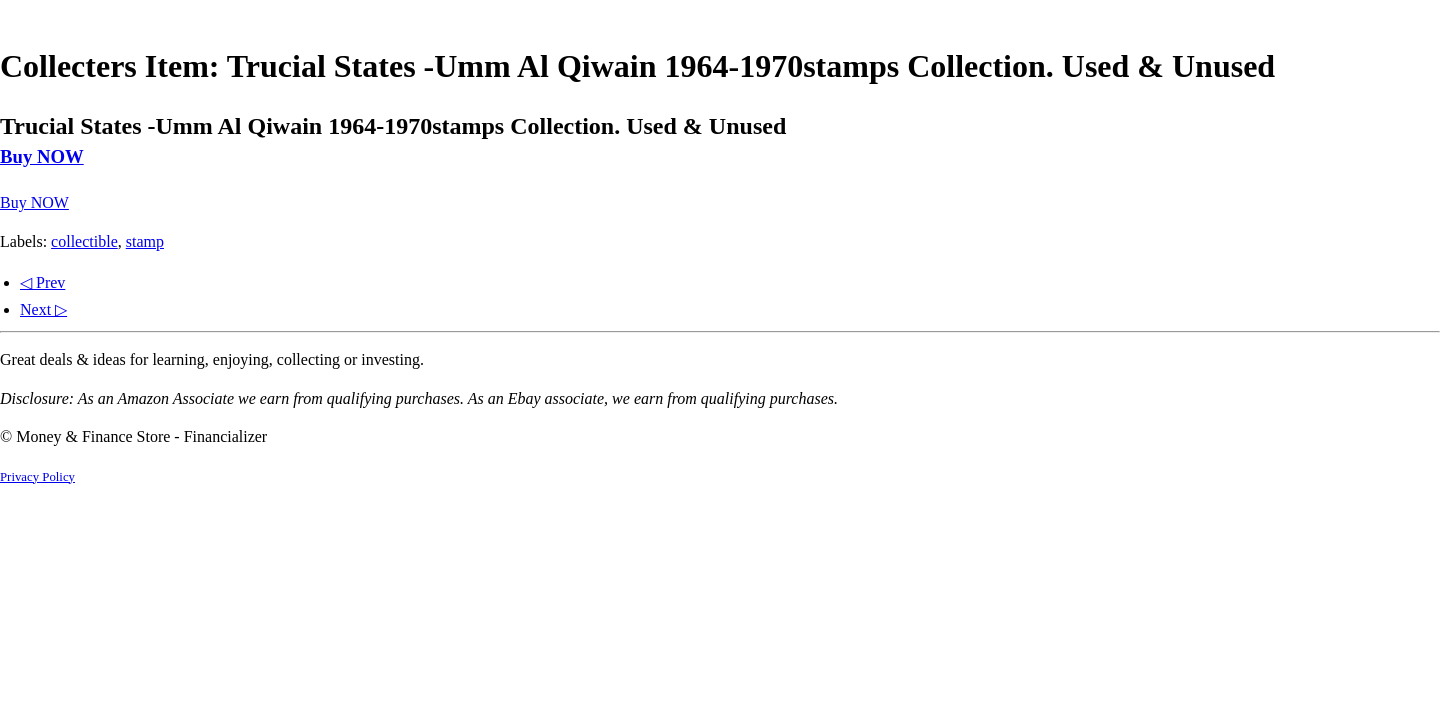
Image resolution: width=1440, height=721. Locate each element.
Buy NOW (42, 156)
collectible (84, 241)
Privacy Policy (37, 477)
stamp (145, 241)
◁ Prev (42, 282)
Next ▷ (43, 309)
